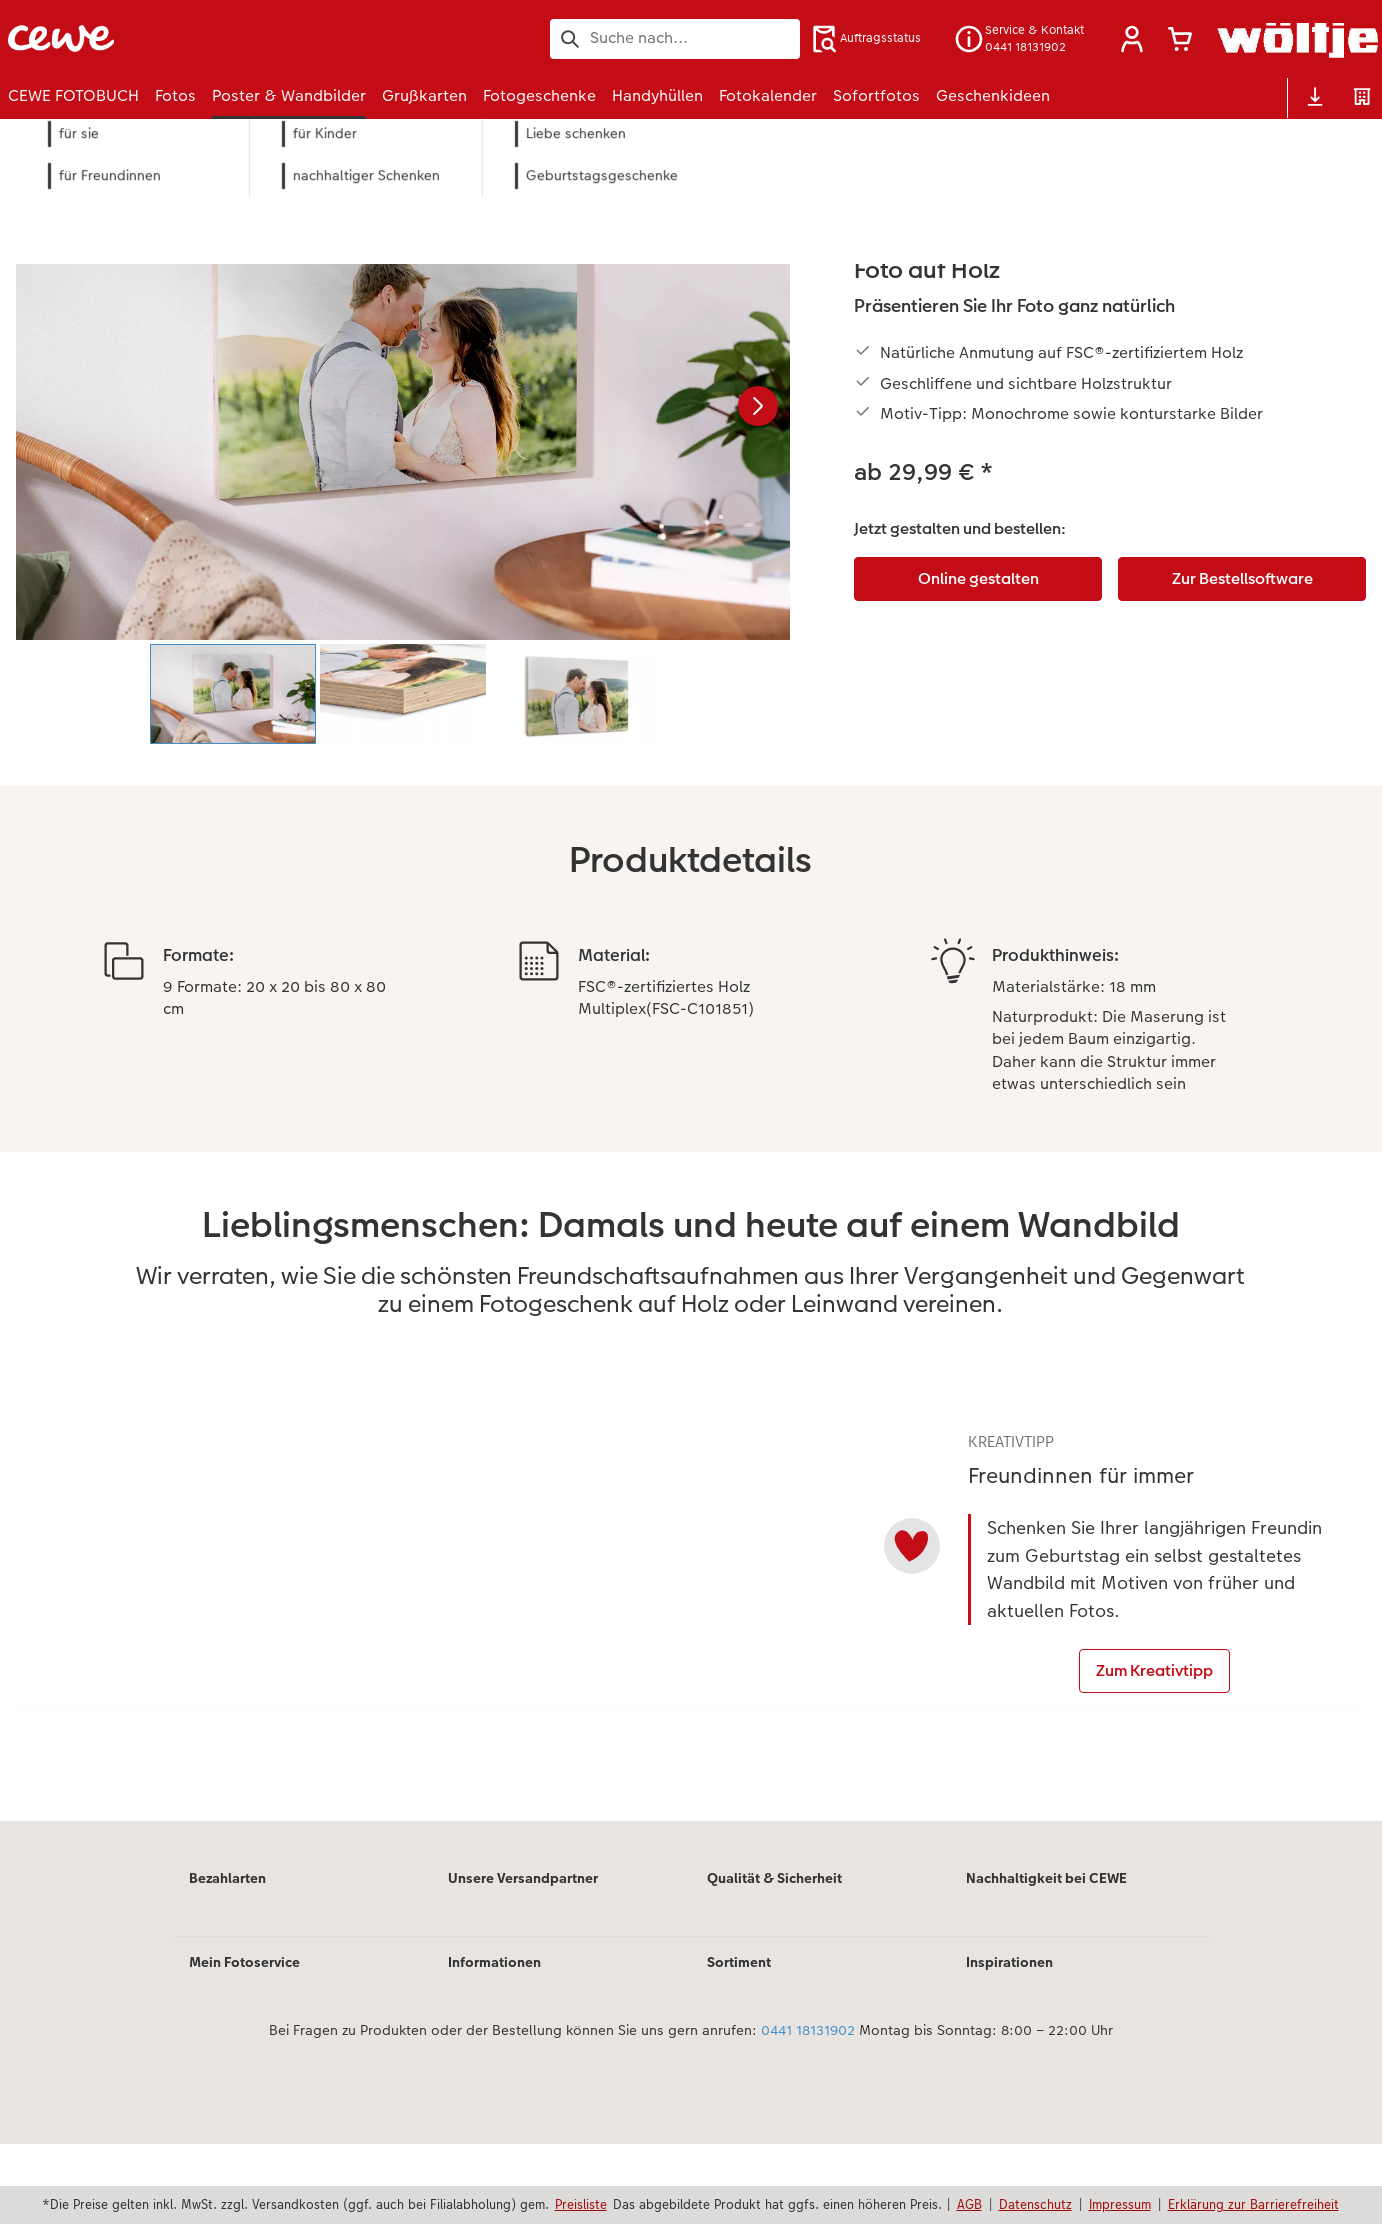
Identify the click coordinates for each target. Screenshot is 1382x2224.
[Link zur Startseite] (204, 38)
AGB (969, 2204)
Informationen (494, 2041)
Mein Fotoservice (244, 2041)
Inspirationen (1009, 2041)
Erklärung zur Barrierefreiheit (1253, 2204)
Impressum (1120, 2204)
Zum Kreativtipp (1156, 1748)
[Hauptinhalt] (691, 1036)
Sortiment (739, 2041)
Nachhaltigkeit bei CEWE (1046, 1957)
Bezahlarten (227, 1957)
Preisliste (581, 2204)
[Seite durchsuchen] (675, 38)
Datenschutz (1035, 2204)
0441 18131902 (808, 2109)
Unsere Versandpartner (523, 1957)
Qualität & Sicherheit (774, 1957)
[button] (1132, 39)
